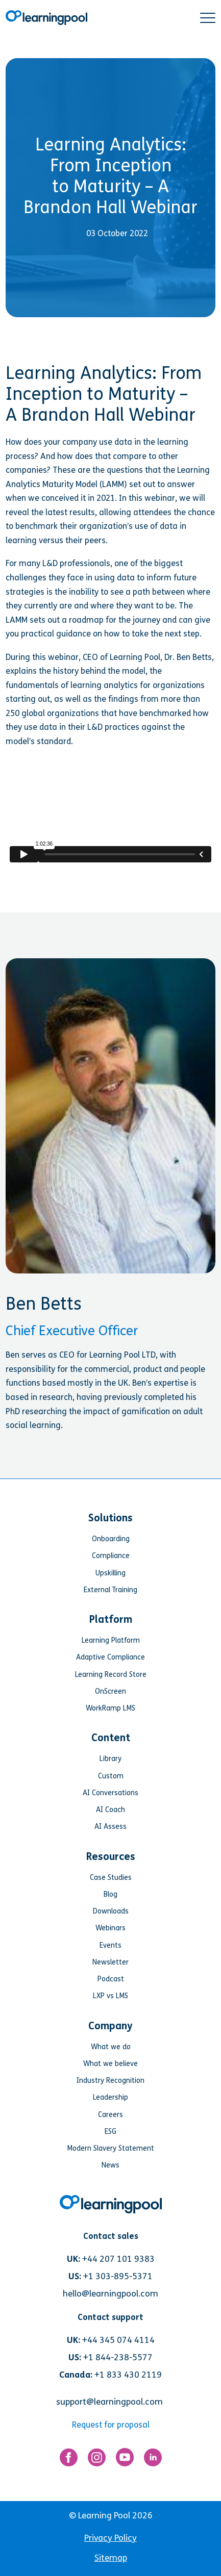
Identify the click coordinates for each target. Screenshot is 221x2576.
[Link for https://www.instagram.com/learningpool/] (97, 2460)
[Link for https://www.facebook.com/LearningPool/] (69, 2460)
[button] (207, 18)
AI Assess (110, 1826)
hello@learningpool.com (110, 2293)
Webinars (110, 1928)
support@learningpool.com (109, 2401)
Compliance (111, 1555)
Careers (110, 2114)
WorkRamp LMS (110, 1708)
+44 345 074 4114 (118, 2340)
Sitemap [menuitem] (110, 2558)
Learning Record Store (110, 1674)
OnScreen (110, 1691)
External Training (110, 1590)
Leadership (110, 2097)
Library (110, 1758)
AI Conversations (110, 1793)
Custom (111, 1776)
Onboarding (111, 1539)
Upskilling (110, 1573)
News (110, 2165)
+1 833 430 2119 (128, 2374)
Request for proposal (111, 2425)
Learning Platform (111, 1640)
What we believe (110, 2063)
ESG (110, 2131)
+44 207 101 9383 (118, 2259)
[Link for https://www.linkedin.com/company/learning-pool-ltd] (153, 2460)
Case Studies (111, 1877)
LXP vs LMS (110, 1996)
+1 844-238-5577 (118, 2357)
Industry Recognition (110, 2080)
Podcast (110, 1979)
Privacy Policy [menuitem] (110, 2538)
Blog (110, 1894)
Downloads (111, 1911)
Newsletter (110, 1962)
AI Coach (110, 1809)
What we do (111, 2047)
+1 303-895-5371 (118, 2276)
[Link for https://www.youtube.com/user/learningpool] (125, 2459)
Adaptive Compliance (110, 1657)
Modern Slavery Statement (110, 2148)
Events (110, 1945)
